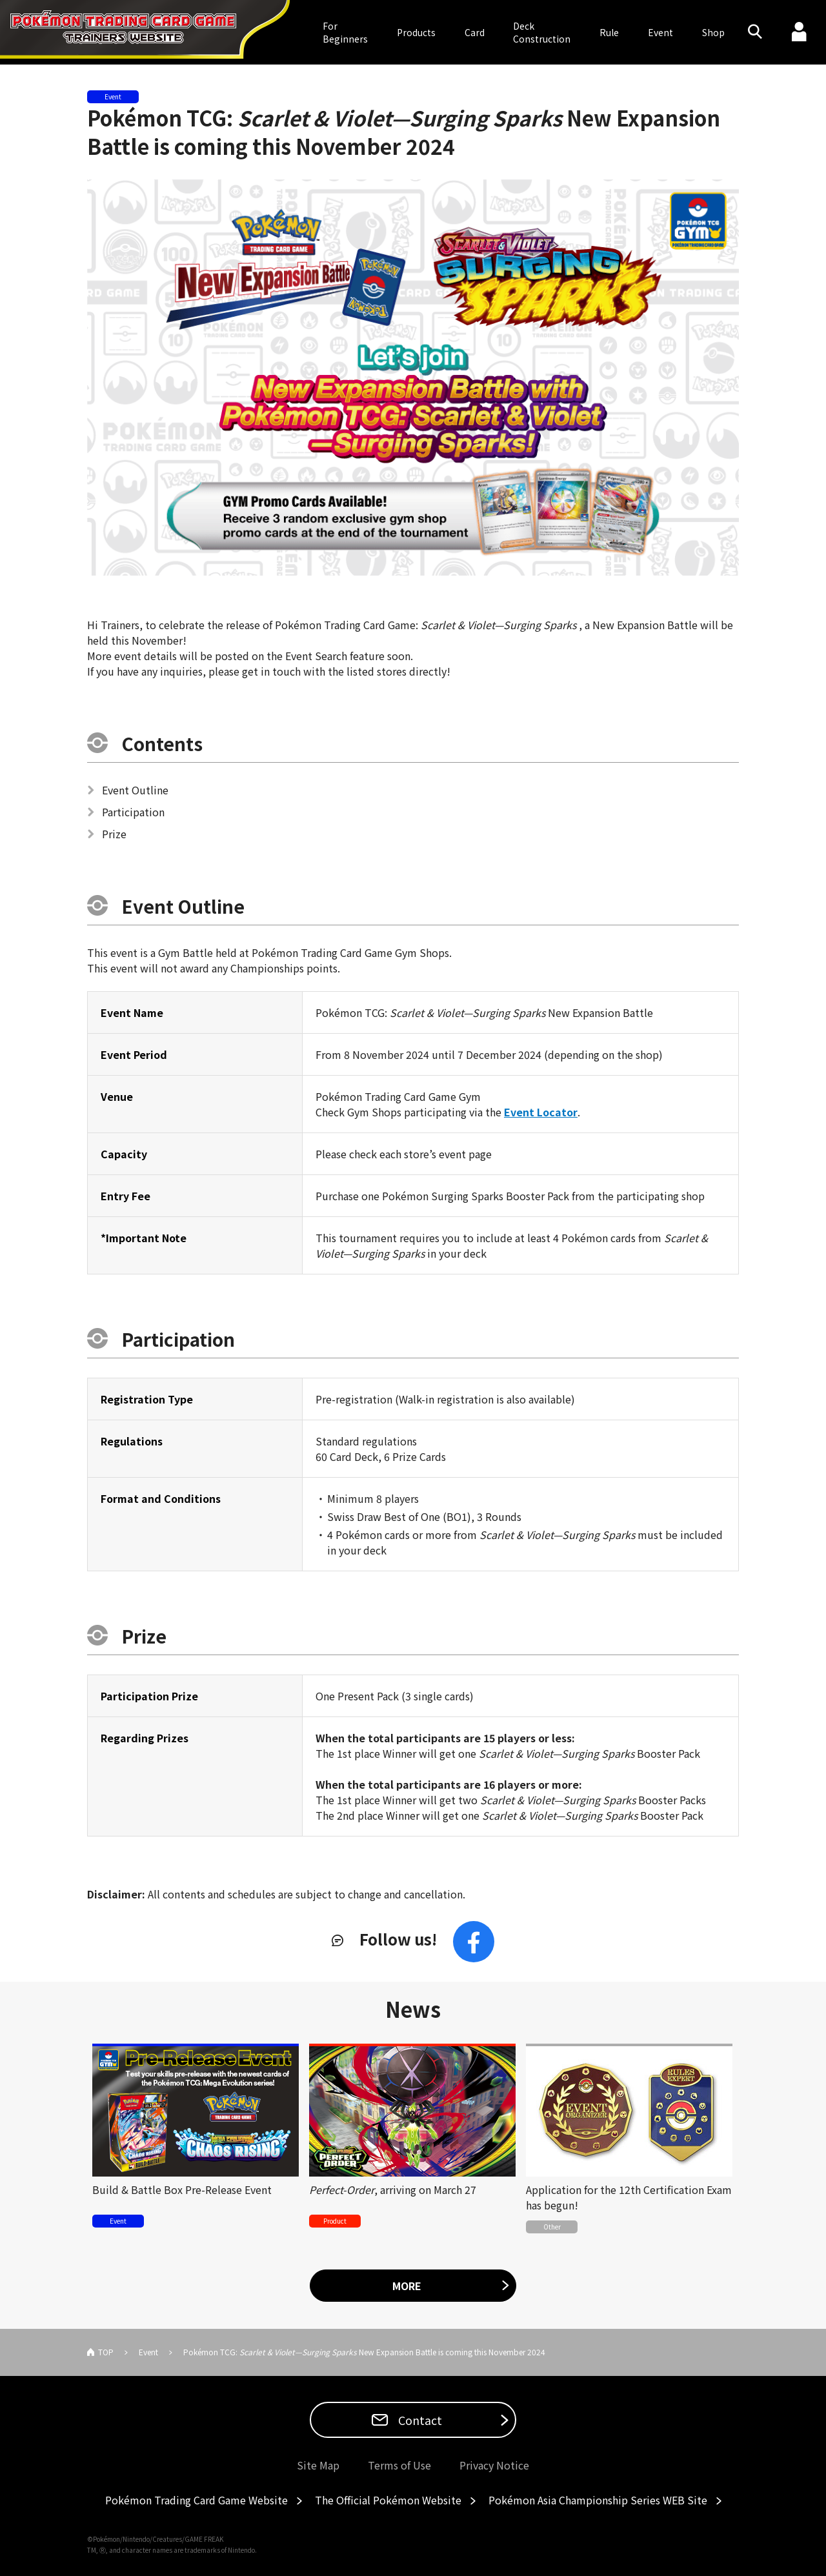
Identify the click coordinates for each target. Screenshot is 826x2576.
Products (416, 32)
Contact (419, 2419)
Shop (713, 32)
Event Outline (135, 790)
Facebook (473, 1941)
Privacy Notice (494, 2465)
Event (660, 32)
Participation (134, 812)
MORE (406, 2285)
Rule (609, 32)
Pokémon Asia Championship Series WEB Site (598, 2500)
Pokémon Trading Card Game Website (196, 2500)
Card (475, 32)
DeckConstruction (541, 32)
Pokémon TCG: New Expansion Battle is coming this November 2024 (403, 132)
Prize (114, 833)
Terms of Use (399, 2465)
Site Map (318, 2465)
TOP (106, 2351)
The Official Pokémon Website (388, 2500)
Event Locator (541, 1112)
